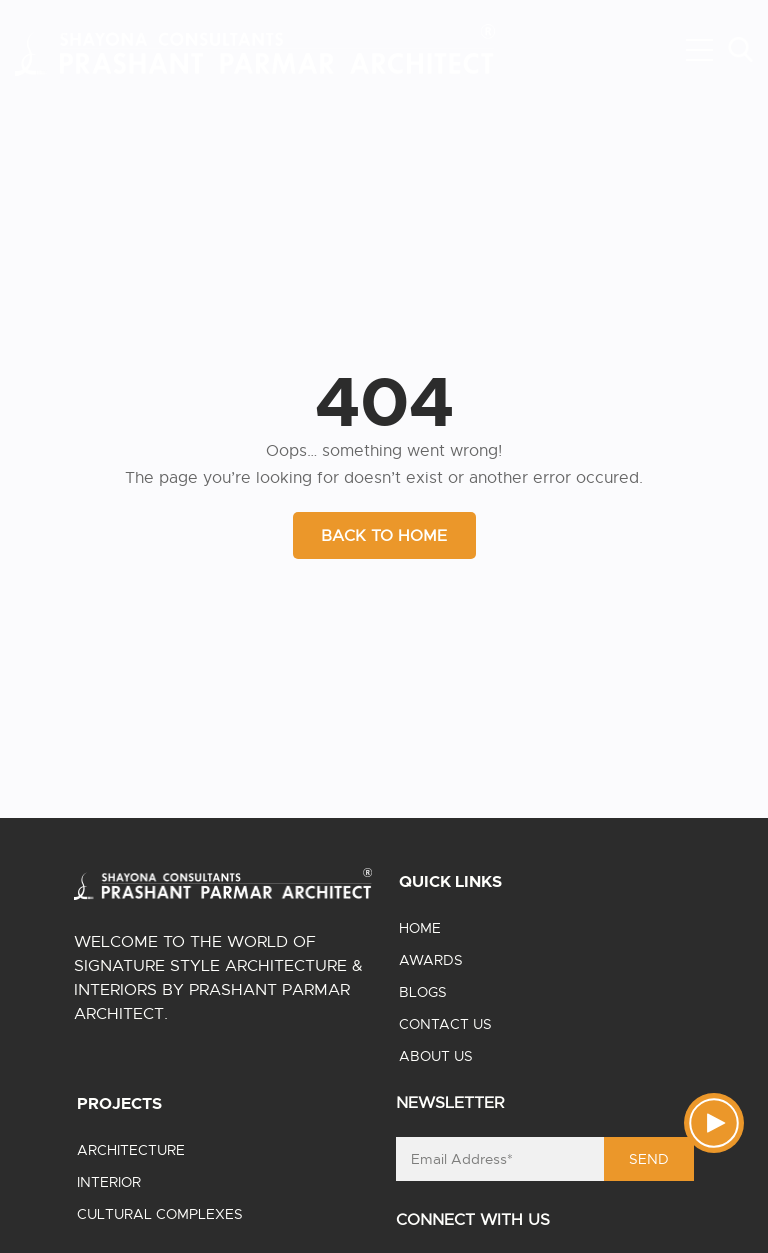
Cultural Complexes (160, 1214)
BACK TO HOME (384, 536)
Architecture (131, 1150)
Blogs (423, 992)
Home (420, 928)
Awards (431, 960)
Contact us (445, 1024)
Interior (109, 1182)
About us (436, 1056)
